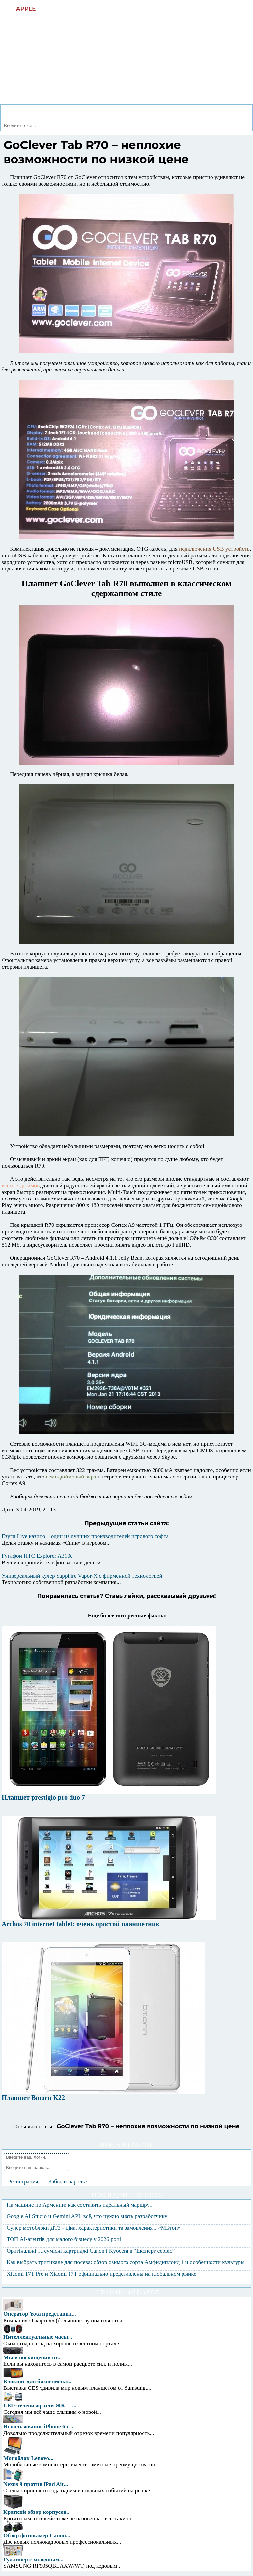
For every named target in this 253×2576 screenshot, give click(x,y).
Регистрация (23, 2181)
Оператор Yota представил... (39, 2314)
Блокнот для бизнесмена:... (38, 2381)
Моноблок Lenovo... (28, 2458)
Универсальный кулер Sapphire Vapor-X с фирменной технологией (82, 1576)
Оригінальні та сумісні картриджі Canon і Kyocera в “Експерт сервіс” (91, 2251)
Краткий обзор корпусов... (37, 2512)
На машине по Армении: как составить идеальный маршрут (79, 2205)
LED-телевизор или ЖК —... (39, 2405)
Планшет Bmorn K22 (33, 2097)
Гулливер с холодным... (33, 2559)
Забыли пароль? (68, 2181)
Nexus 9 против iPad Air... (35, 2484)
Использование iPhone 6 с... (38, 2426)
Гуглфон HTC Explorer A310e (37, 1556)
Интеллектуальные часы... (37, 2337)
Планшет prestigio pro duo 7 (43, 1797)
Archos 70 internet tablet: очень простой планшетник (80, 1924)
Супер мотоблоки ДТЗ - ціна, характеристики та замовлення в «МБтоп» (94, 2228)
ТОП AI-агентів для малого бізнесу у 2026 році (64, 2239)
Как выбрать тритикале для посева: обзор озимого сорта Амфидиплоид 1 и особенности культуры (126, 2262)
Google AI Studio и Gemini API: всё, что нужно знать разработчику (87, 2216)
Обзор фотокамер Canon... (36, 2535)
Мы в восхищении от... (32, 2357)
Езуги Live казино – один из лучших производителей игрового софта (85, 1536)
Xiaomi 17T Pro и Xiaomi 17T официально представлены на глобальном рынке (101, 2274)
